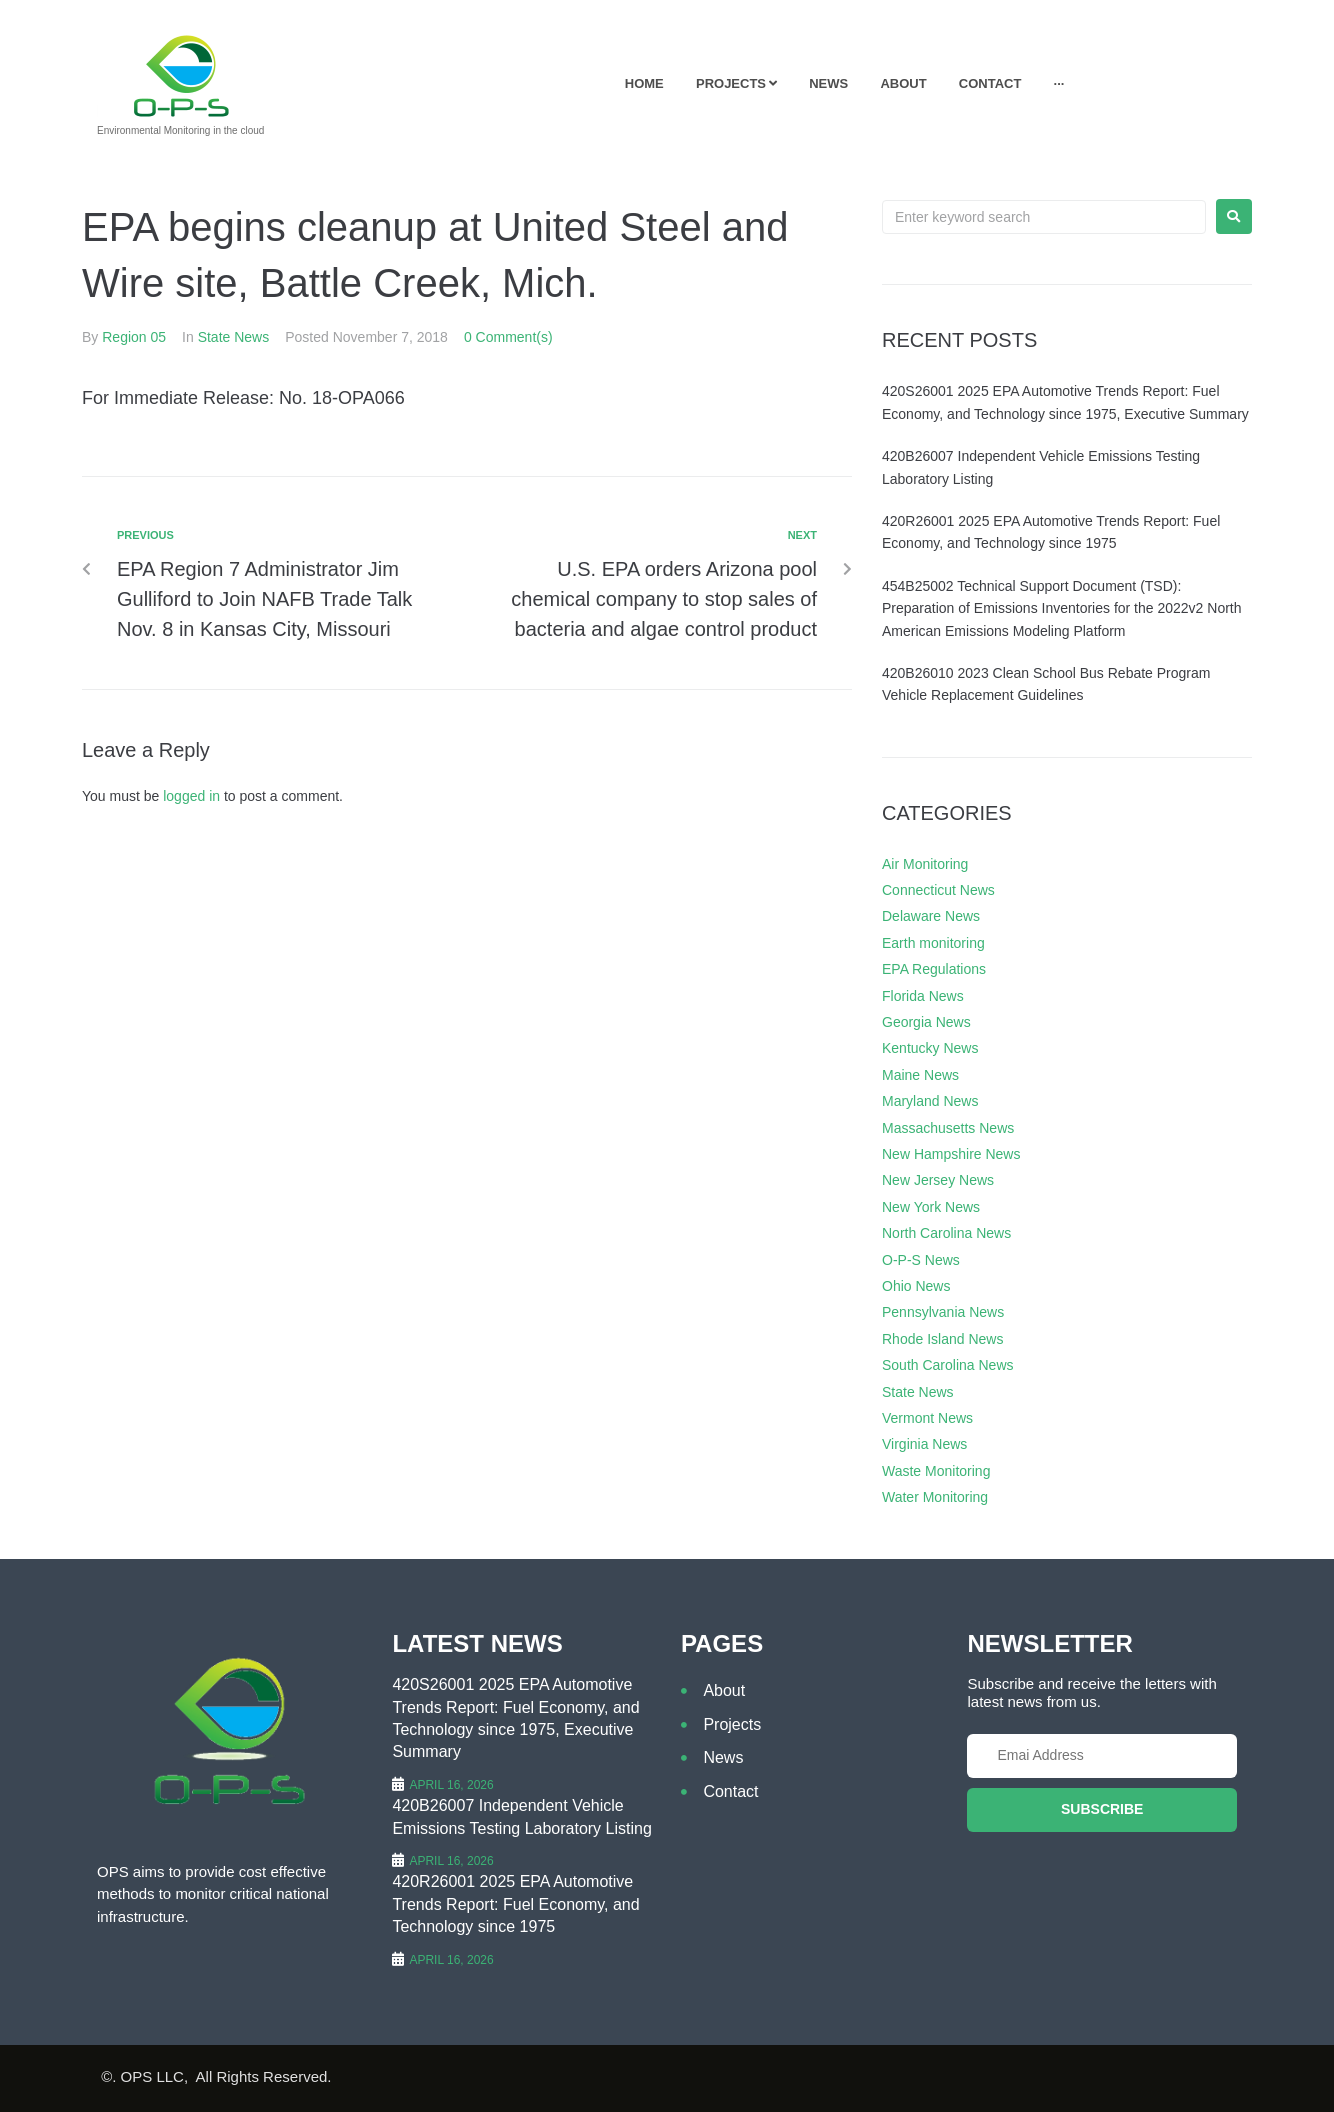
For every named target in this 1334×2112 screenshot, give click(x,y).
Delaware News (931, 916)
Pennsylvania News (943, 1312)
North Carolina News (946, 1233)
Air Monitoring (925, 864)
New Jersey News (938, 1180)
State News (234, 337)
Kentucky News (930, 1048)
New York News (931, 1207)
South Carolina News (948, 1365)
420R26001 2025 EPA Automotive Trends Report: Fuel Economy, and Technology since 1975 (515, 1904)
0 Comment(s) (508, 337)
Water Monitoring (935, 1497)
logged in (191, 796)
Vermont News (927, 1418)
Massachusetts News (948, 1128)
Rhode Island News (942, 1339)
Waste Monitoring (936, 1471)
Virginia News (924, 1444)
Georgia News (926, 1022)
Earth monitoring (933, 943)
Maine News (920, 1075)
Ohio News (916, 1286)
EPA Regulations (934, 969)
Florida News (923, 996)
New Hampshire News (951, 1154)
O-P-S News (921, 1260)
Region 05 (134, 337)
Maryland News (930, 1101)
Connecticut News (938, 890)
